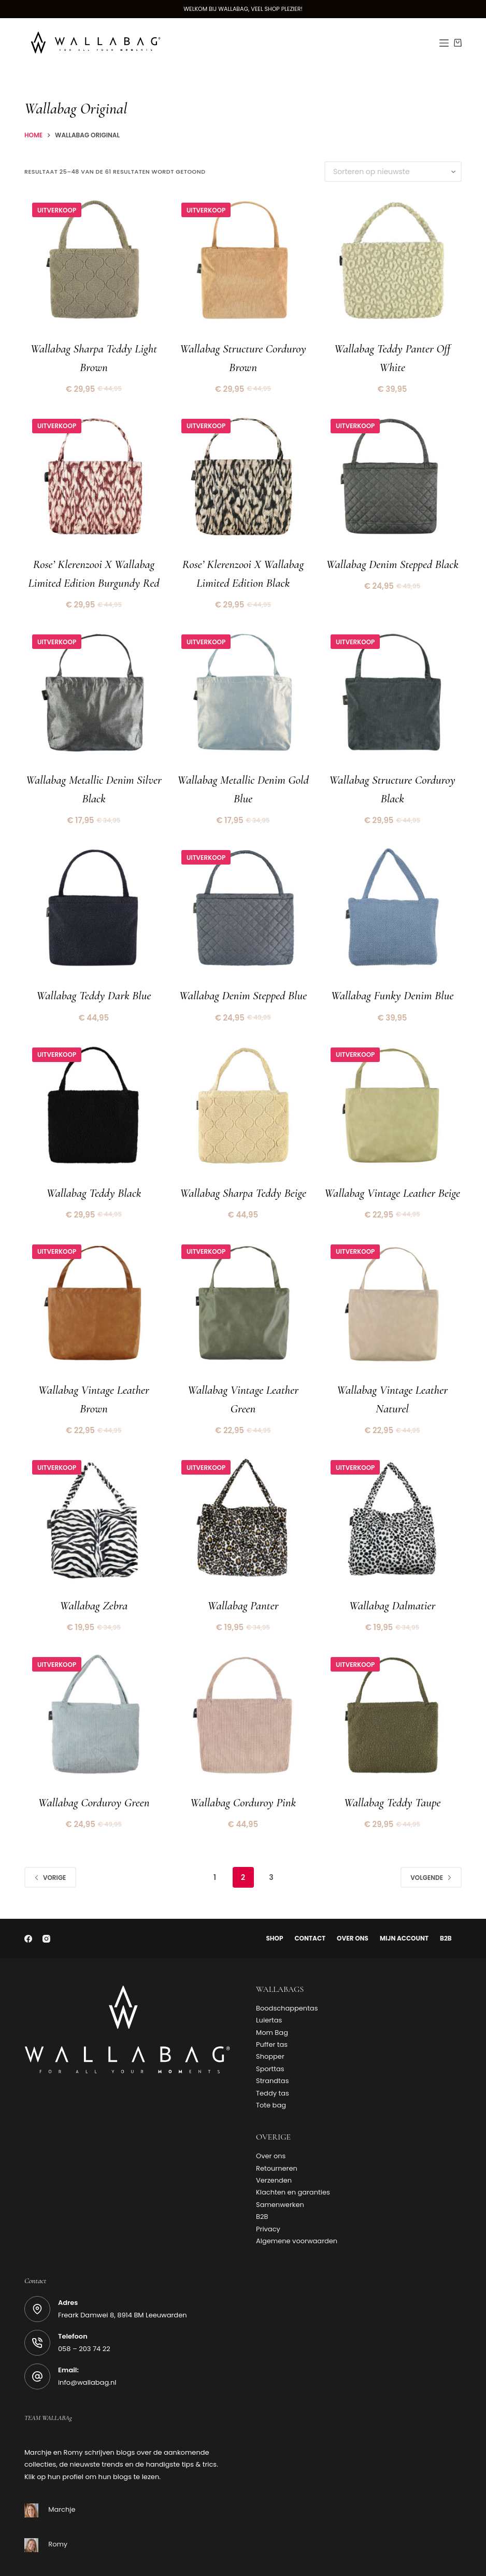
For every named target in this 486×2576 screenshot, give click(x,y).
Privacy (268, 2191)
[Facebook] (28, 1901)
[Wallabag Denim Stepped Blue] (243, 893)
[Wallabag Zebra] (93, 1490)
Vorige (50, 1839)
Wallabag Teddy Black (93, 1169)
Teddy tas (272, 2055)
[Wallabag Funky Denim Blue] (392, 893)
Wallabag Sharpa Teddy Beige (243, 1169)
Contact (308, 1900)
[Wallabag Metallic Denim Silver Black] (93, 683)
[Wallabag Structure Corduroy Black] (392, 683)
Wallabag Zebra (93, 1572)
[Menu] (444, 43)
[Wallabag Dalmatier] (392, 1490)
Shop (271, 1900)
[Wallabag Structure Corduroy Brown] (243, 264)
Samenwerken (280, 2167)
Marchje (61, 2471)
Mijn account (405, 1900)
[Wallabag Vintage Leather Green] (243, 1280)
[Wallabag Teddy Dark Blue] (93, 893)
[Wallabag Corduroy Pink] (243, 1684)
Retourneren (276, 2130)
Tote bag (271, 2067)
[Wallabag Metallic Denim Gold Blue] (243, 683)
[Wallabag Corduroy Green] (93, 1684)
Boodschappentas (287, 1970)
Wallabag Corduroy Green (93, 1766)
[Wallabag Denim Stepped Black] (392, 474)
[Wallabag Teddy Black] (93, 1086)
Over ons (352, 1900)
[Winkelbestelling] (393, 171)
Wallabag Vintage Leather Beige (392, 1169)
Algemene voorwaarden (296, 2203)
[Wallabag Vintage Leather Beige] (392, 1086)
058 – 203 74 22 (84, 2311)
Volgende (431, 1839)
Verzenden (274, 2142)
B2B (449, 1900)
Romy (57, 2506)
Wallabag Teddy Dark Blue (93, 975)
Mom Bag (272, 1995)
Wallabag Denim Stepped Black (392, 556)
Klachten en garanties (293, 2154)
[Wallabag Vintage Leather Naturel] (392, 1280)
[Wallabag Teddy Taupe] (392, 1684)
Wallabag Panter (242, 1572)
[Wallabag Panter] (243, 1490)
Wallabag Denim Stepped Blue (243, 975)
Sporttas (270, 2031)
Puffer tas (272, 2007)
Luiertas (269, 1982)
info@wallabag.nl (87, 2344)
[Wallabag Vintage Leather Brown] (93, 1280)
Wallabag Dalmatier (392, 1572)
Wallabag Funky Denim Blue (392, 975)
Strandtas (272, 2043)
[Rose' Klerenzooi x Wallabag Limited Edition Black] (243, 474)
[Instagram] (46, 1901)
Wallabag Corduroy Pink (243, 1766)
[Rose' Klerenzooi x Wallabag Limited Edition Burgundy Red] (93, 474)
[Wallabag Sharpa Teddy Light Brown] (93, 264)
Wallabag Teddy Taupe (392, 1766)
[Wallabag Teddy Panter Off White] (392, 264)
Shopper (270, 2018)
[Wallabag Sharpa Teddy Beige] (243, 1086)
